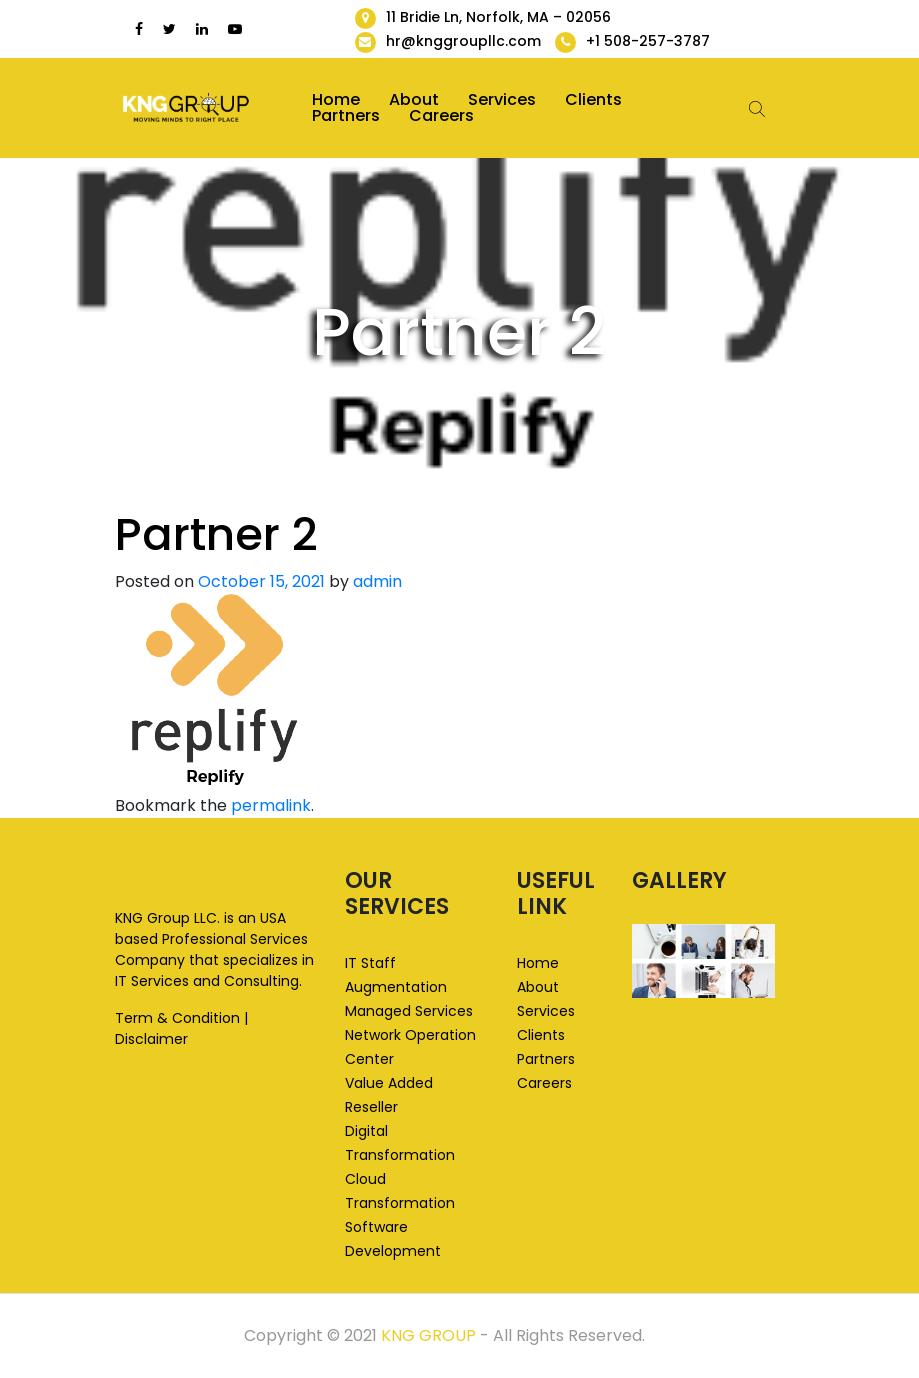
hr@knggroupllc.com (463, 41)
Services (502, 100)
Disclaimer (151, 1039)
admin (377, 581)
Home (336, 100)
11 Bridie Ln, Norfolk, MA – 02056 (498, 17)
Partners (346, 116)
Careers (441, 116)
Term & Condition (177, 1018)
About (414, 100)
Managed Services (409, 1011)
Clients (593, 100)
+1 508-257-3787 (648, 41)
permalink (271, 805)
